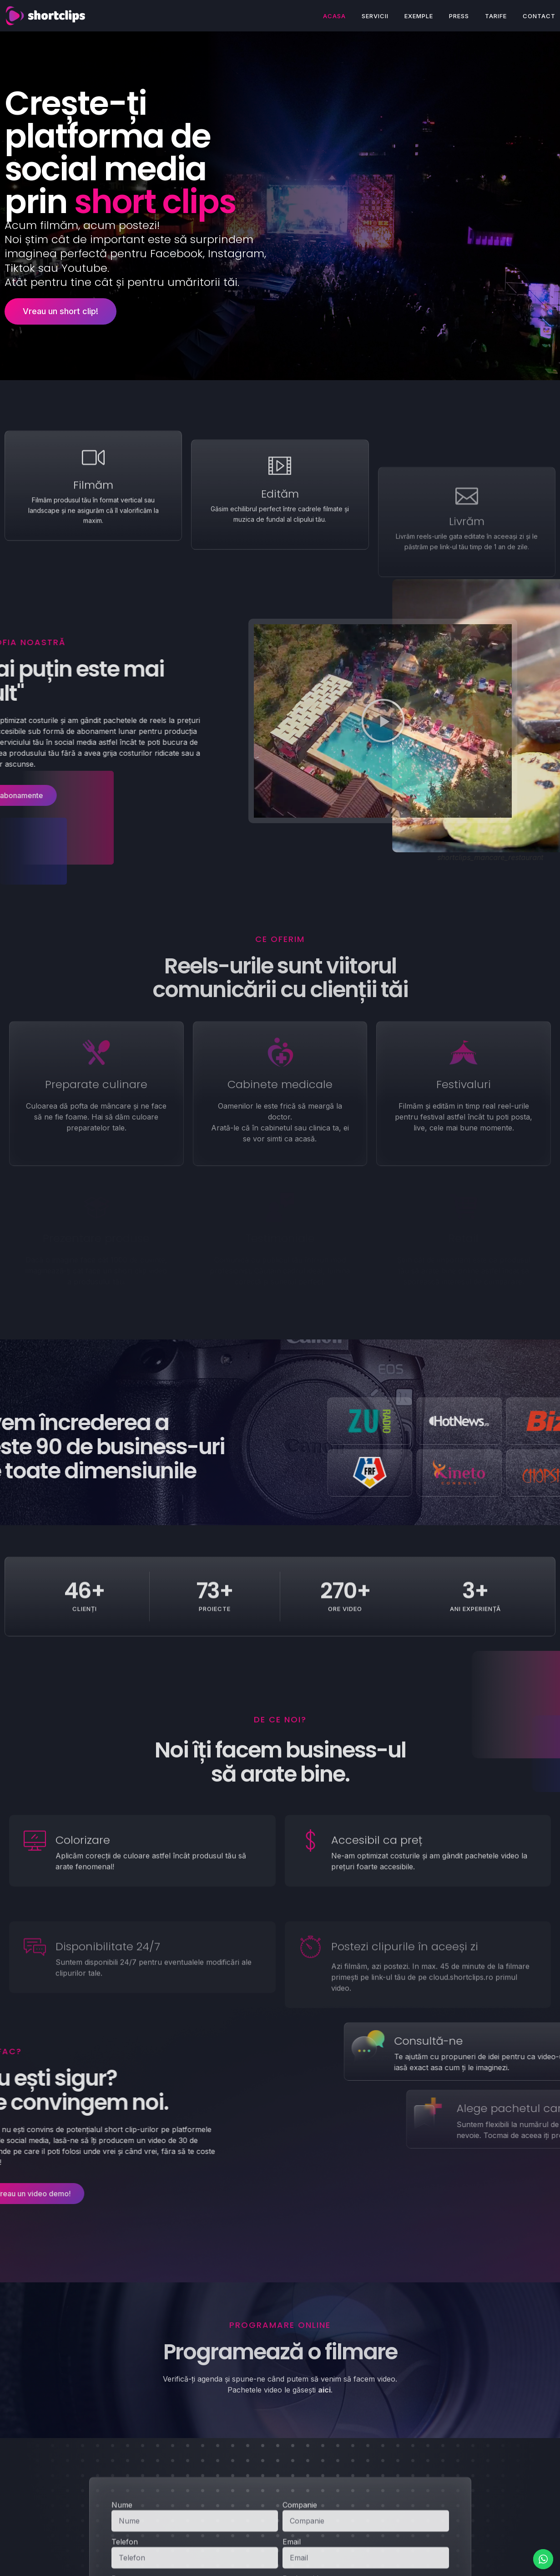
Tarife (496, 16)
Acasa (334, 16)
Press (459, 16)
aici (324, 2389)
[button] (232, 720)
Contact (539, 16)
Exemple (418, 16)
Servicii (375, 16)
